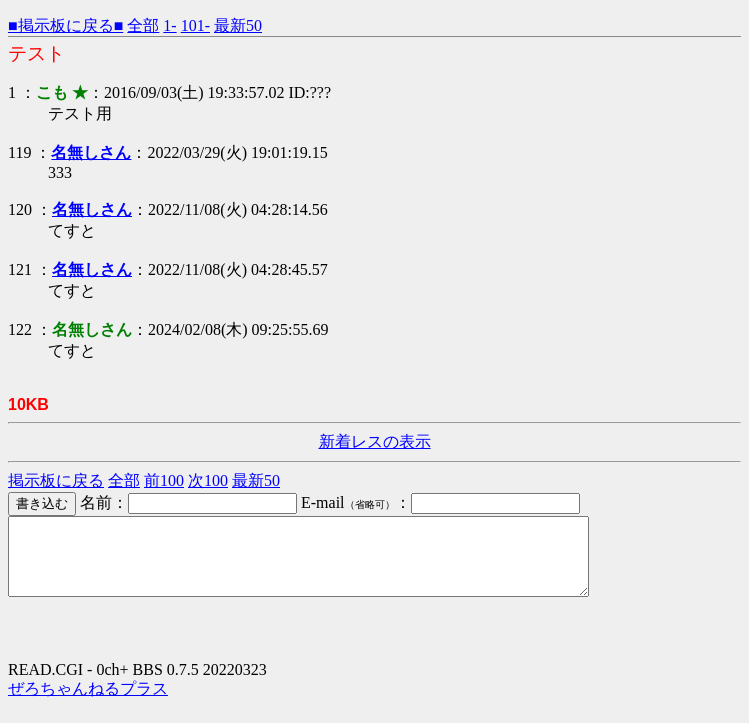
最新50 (238, 25)
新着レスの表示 (375, 441)
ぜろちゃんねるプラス (88, 703)
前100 (164, 480)
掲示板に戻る (56, 480)
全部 (143, 25)
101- (195, 25)
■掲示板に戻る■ (65, 25)
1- (169, 25)
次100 (208, 480)
